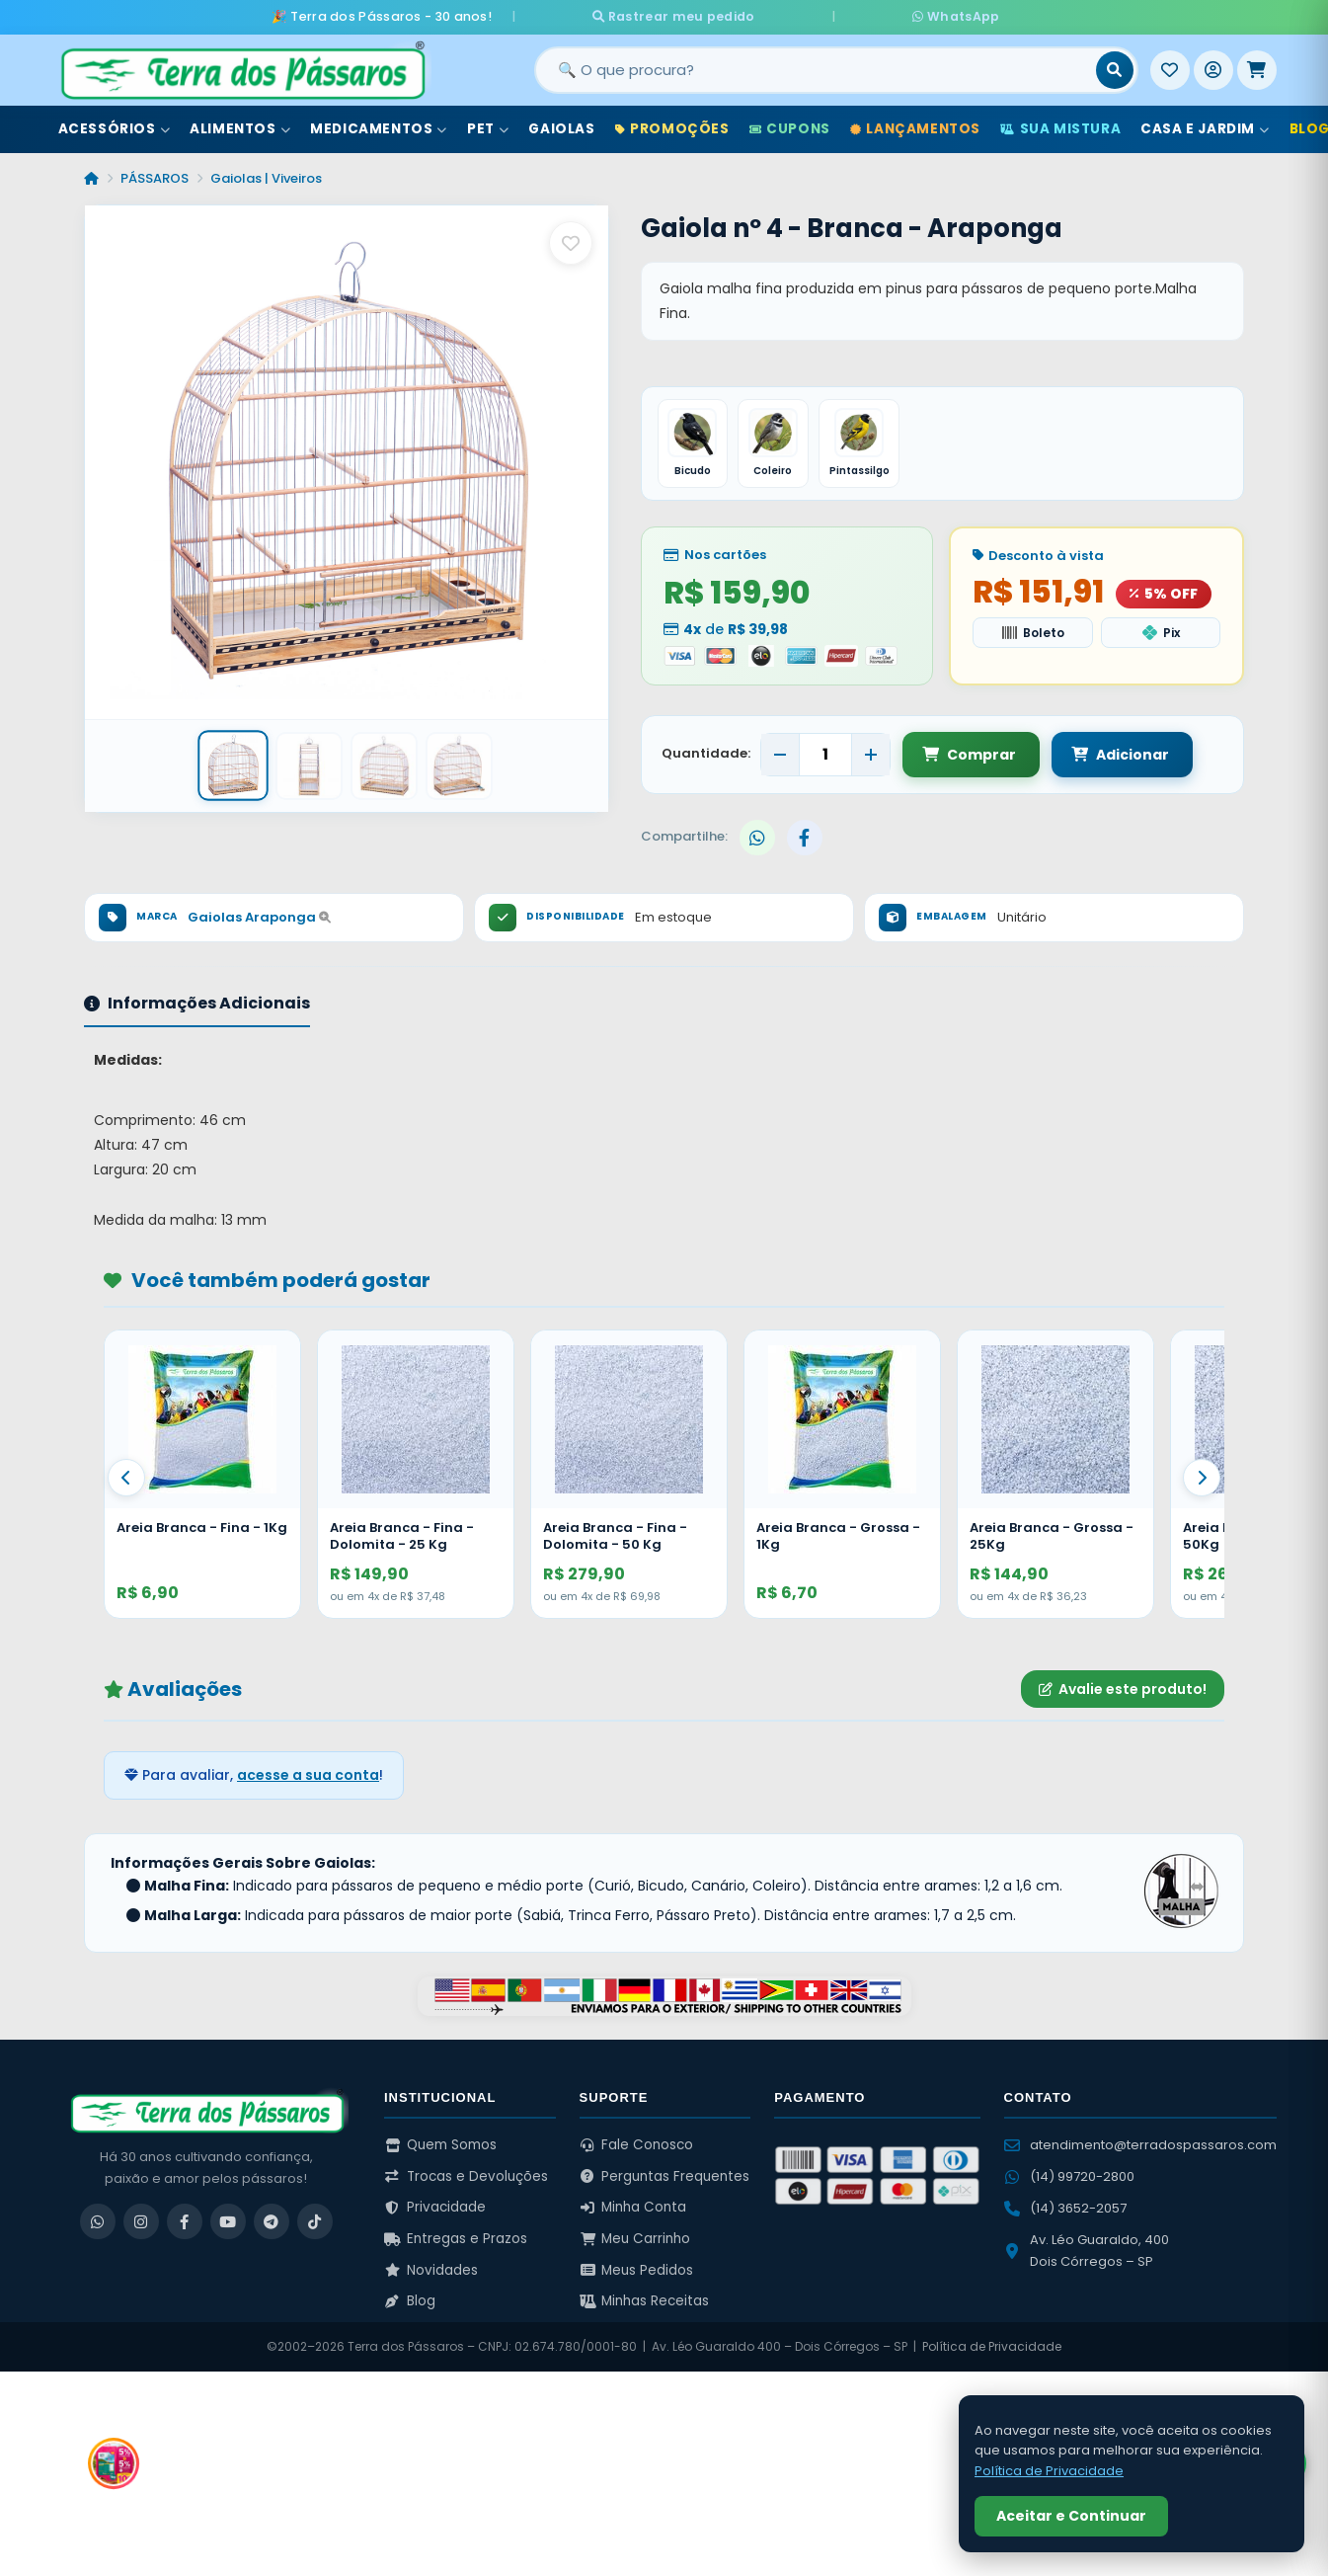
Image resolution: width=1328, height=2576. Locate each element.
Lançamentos (915, 127)
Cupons (789, 127)
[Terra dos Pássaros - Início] (241, 68)
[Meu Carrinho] (1257, 68)
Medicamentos (378, 127)
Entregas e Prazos (455, 2237)
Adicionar (1116, 753)
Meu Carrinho (635, 2237)
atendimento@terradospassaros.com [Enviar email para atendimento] (1140, 2143)
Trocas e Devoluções (466, 2174)
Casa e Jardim (1204, 127)
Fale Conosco (637, 2143)
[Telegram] (271, 2220)
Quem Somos (440, 2143)
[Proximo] (1201, 1476)
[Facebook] (184, 2220)
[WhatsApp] (98, 2220)
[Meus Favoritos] (1170, 68)
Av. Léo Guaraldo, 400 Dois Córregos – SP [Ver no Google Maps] (1086, 2249)
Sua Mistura (1060, 127)
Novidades (431, 2268)
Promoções (672, 127)
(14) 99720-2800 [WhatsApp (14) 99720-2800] (1069, 2175)
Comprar (969, 753)
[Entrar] (1213, 68)
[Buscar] (1114, 68)
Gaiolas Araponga (259, 916)
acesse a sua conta (308, 1774)
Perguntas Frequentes (665, 2174)
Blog (409, 2300)
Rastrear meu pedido (731, 15)
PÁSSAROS (154, 176)
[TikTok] (315, 2220)
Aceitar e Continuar (1071, 2516)
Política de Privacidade (991, 2345)
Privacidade (435, 2206)
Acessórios (114, 127)
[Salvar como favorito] (570, 242)
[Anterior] (126, 1476)
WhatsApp (897, 15)
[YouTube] (228, 2220)
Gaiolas (561, 127)
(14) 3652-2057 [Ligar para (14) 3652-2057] (1065, 2207)
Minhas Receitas (645, 2300)
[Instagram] (141, 2220)
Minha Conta (633, 2206)
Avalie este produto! (1123, 1687)
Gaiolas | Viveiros (266, 176)
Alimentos (240, 127)
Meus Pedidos (637, 2268)
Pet (487, 127)
